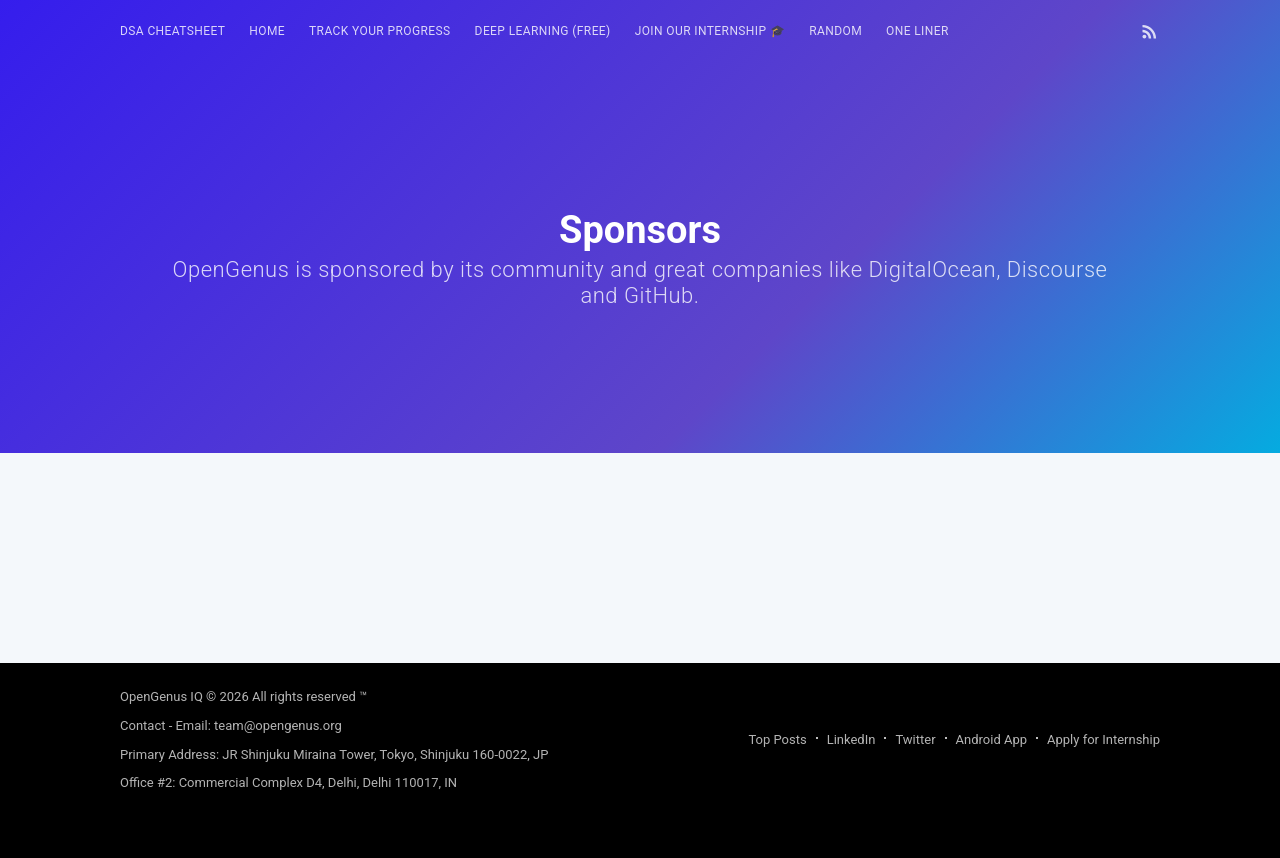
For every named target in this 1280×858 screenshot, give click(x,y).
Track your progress (380, 31)
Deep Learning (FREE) (543, 31)
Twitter (915, 739)
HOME (267, 31)
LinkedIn (851, 739)
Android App (991, 739)
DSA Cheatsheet (172, 31)
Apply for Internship (1103, 739)
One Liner (917, 31)
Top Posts (777, 739)
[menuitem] (172, 31)
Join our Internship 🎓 (710, 31)
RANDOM (835, 31)
